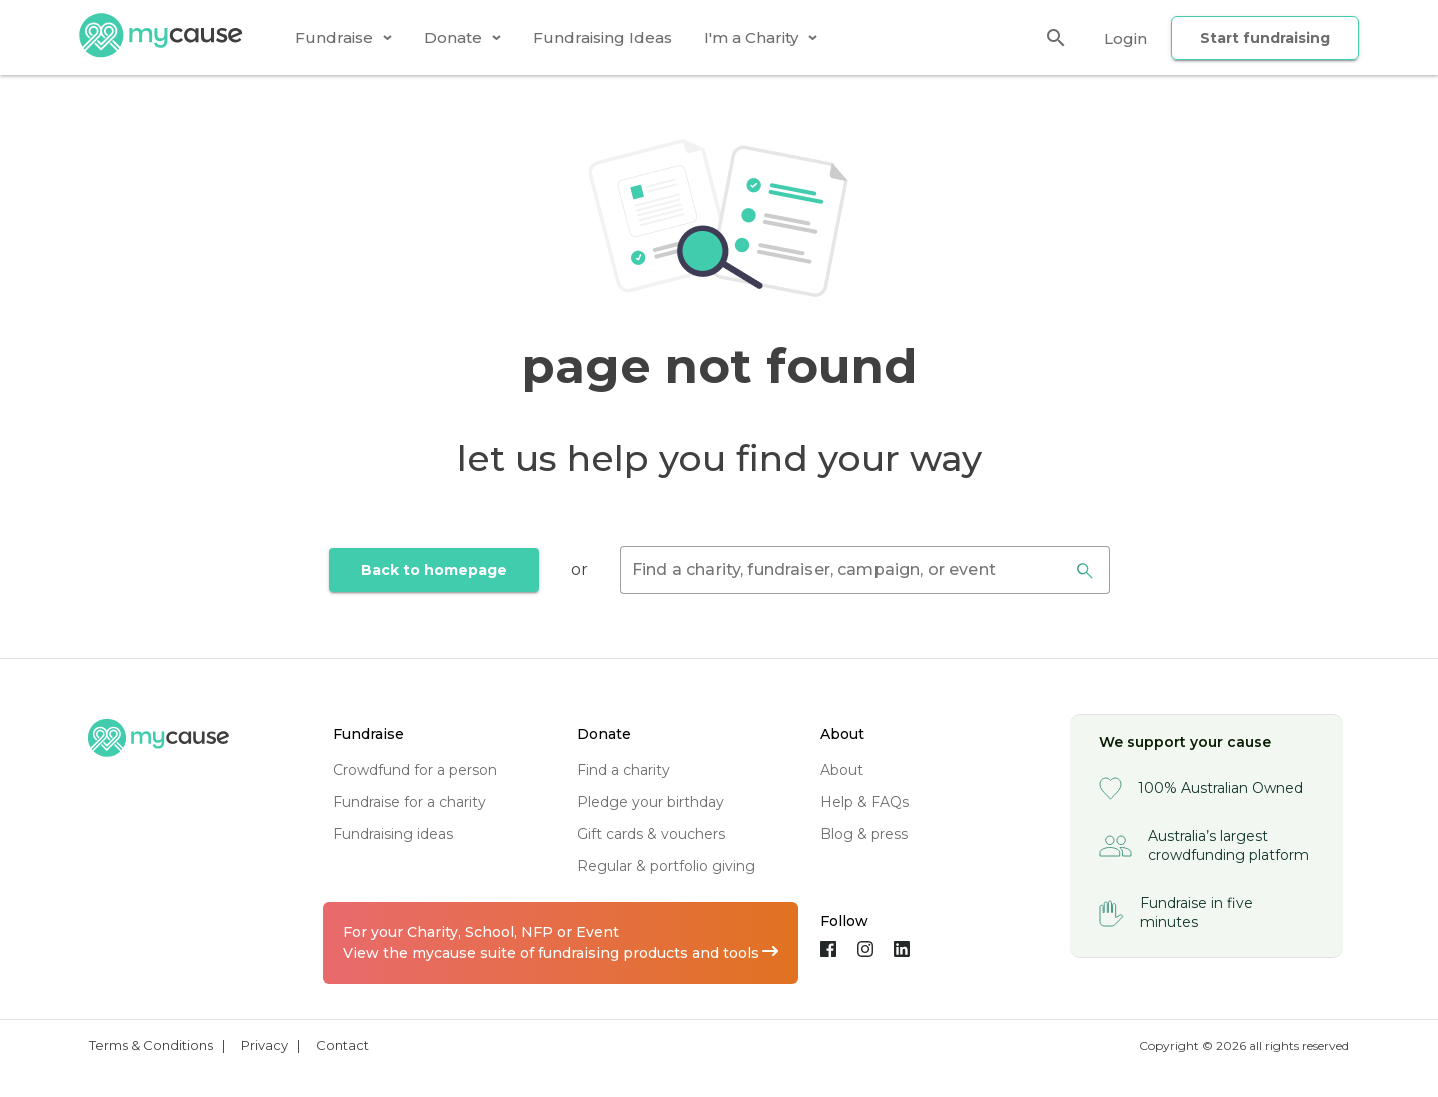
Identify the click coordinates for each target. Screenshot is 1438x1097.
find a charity (623, 770)
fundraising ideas (393, 834)
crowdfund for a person (415, 770)
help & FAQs (864, 802)
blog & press (864, 834)
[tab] (343, 37)
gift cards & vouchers (651, 834)
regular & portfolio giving (666, 866)
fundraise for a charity (409, 802)
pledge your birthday (650, 802)
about (841, 770)
